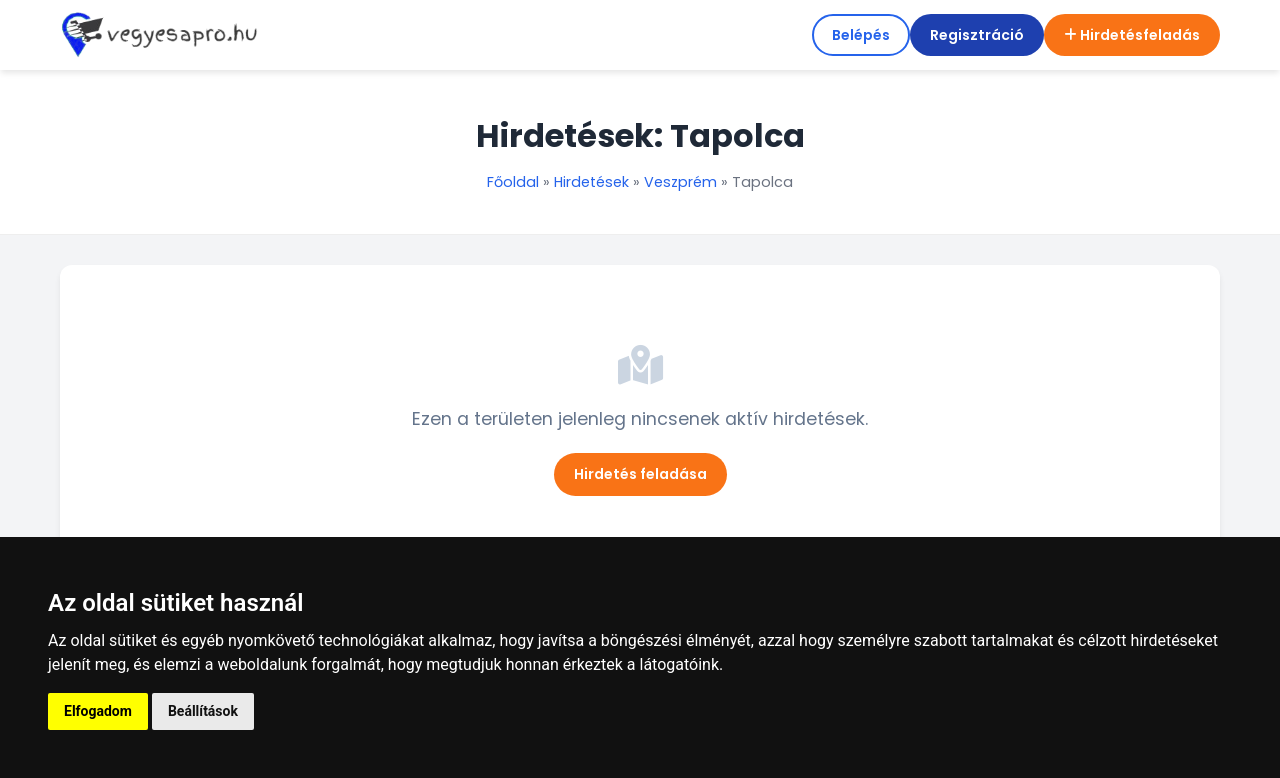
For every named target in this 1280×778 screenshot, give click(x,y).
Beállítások (203, 711)
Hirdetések (591, 182)
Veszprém (680, 182)
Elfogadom (98, 711)
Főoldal (513, 182)
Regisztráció (977, 35)
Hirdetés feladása (640, 474)
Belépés (861, 35)
